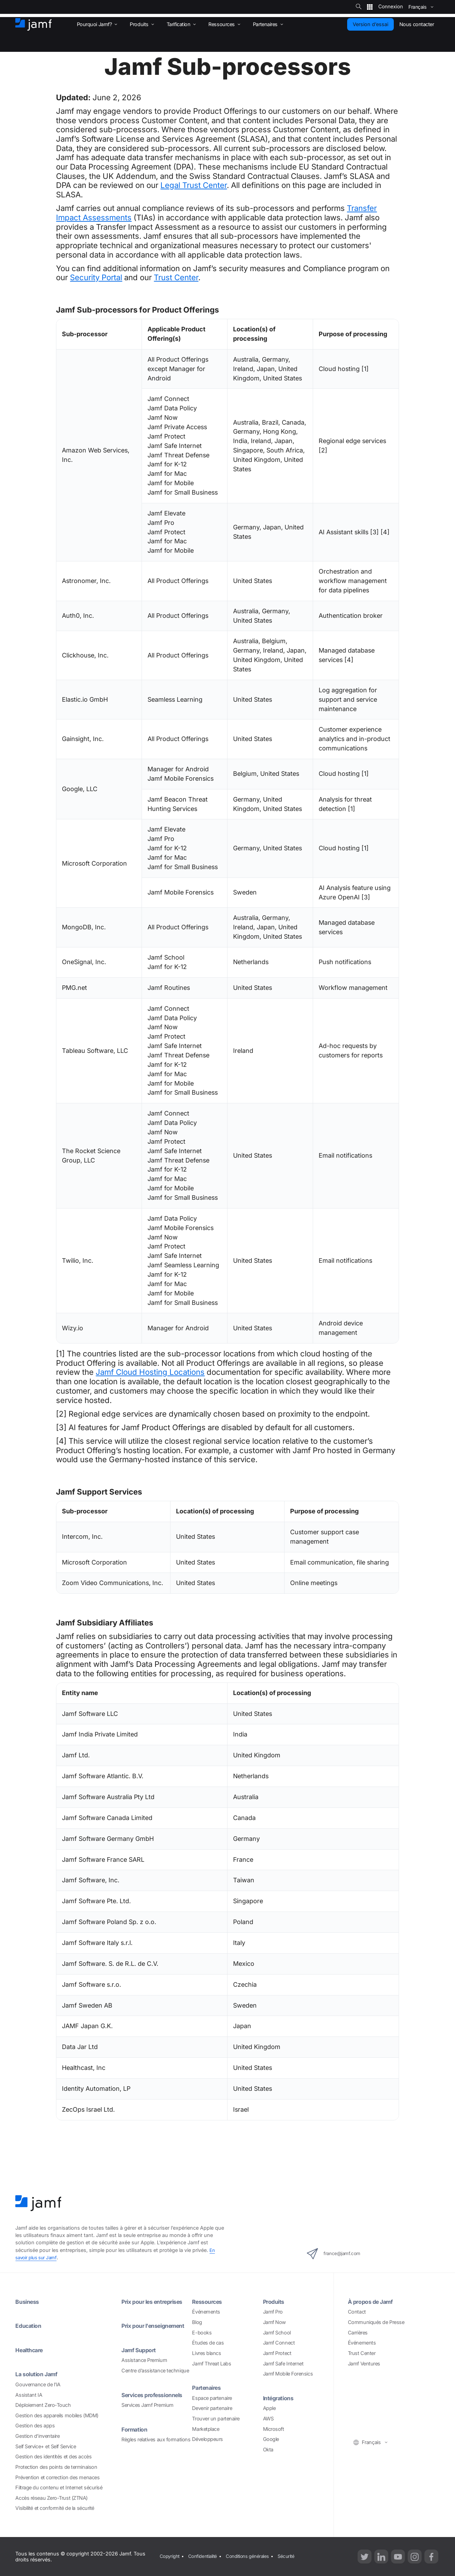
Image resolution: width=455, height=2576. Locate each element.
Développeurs (207, 2439)
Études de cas (208, 2343)
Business (28, 2301)
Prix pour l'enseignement (144, 2329)
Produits (275, 2301)
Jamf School (277, 2332)
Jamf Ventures (364, 2363)
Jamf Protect (277, 2353)
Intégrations (280, 2398)
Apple (269, 2408)
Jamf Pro (273, 2312)
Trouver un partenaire (216, 2418)
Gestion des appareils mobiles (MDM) (56, 2415)
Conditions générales (253, 2556)
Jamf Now (274, 2322)
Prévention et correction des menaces (57, 2477)
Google (271, 2439)
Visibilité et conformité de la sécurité (54, 2508)
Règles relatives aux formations (155, 2447)
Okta (268, 2449)
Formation (136, 2436)
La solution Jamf (38, 2374)
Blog (197, 2322)
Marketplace (205, 2429)
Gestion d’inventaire (37, 2436)
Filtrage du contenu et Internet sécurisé (58, 2487)
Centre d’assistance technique (155, 2378)
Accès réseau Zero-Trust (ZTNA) (51, 2498)
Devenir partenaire (212, 2408)
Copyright (169, 2556)
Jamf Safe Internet (283, 2363)
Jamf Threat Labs (211, 2363)
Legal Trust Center (193, 185)
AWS (268, 2418)
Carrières (358, 2332)
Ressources (209, 2301)
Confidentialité (205, 2556)
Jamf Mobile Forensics (288, 2374)
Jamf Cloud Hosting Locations (150, 1372)
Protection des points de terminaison (56, 2467)
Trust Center (176, 277)
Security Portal (96, 277)
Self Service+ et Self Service (45, 2446)
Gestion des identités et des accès (53, 2456)
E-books (201, 2332)
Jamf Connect (279, 2343)
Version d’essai (370, 24)
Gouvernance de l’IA (37, 2384)
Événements (206, 2312)
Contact (357, 2312)
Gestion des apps (35, 2425)
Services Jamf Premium (147, 2413)
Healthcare (31, 2350)
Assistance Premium (144, 2368)
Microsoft (273, 2429)
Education (30, 2325)
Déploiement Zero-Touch (43, 2405)
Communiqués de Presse (376, 2322)
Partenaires (208, 2387)
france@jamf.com (340, 2253)
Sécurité (294, 2556)
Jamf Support (140, 2357)
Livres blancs (206, 2353)
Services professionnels (156, 2402)
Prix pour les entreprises (156, 2301)
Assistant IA (28, 2395)
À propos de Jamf (373, 2301)
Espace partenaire (212, 2398)
